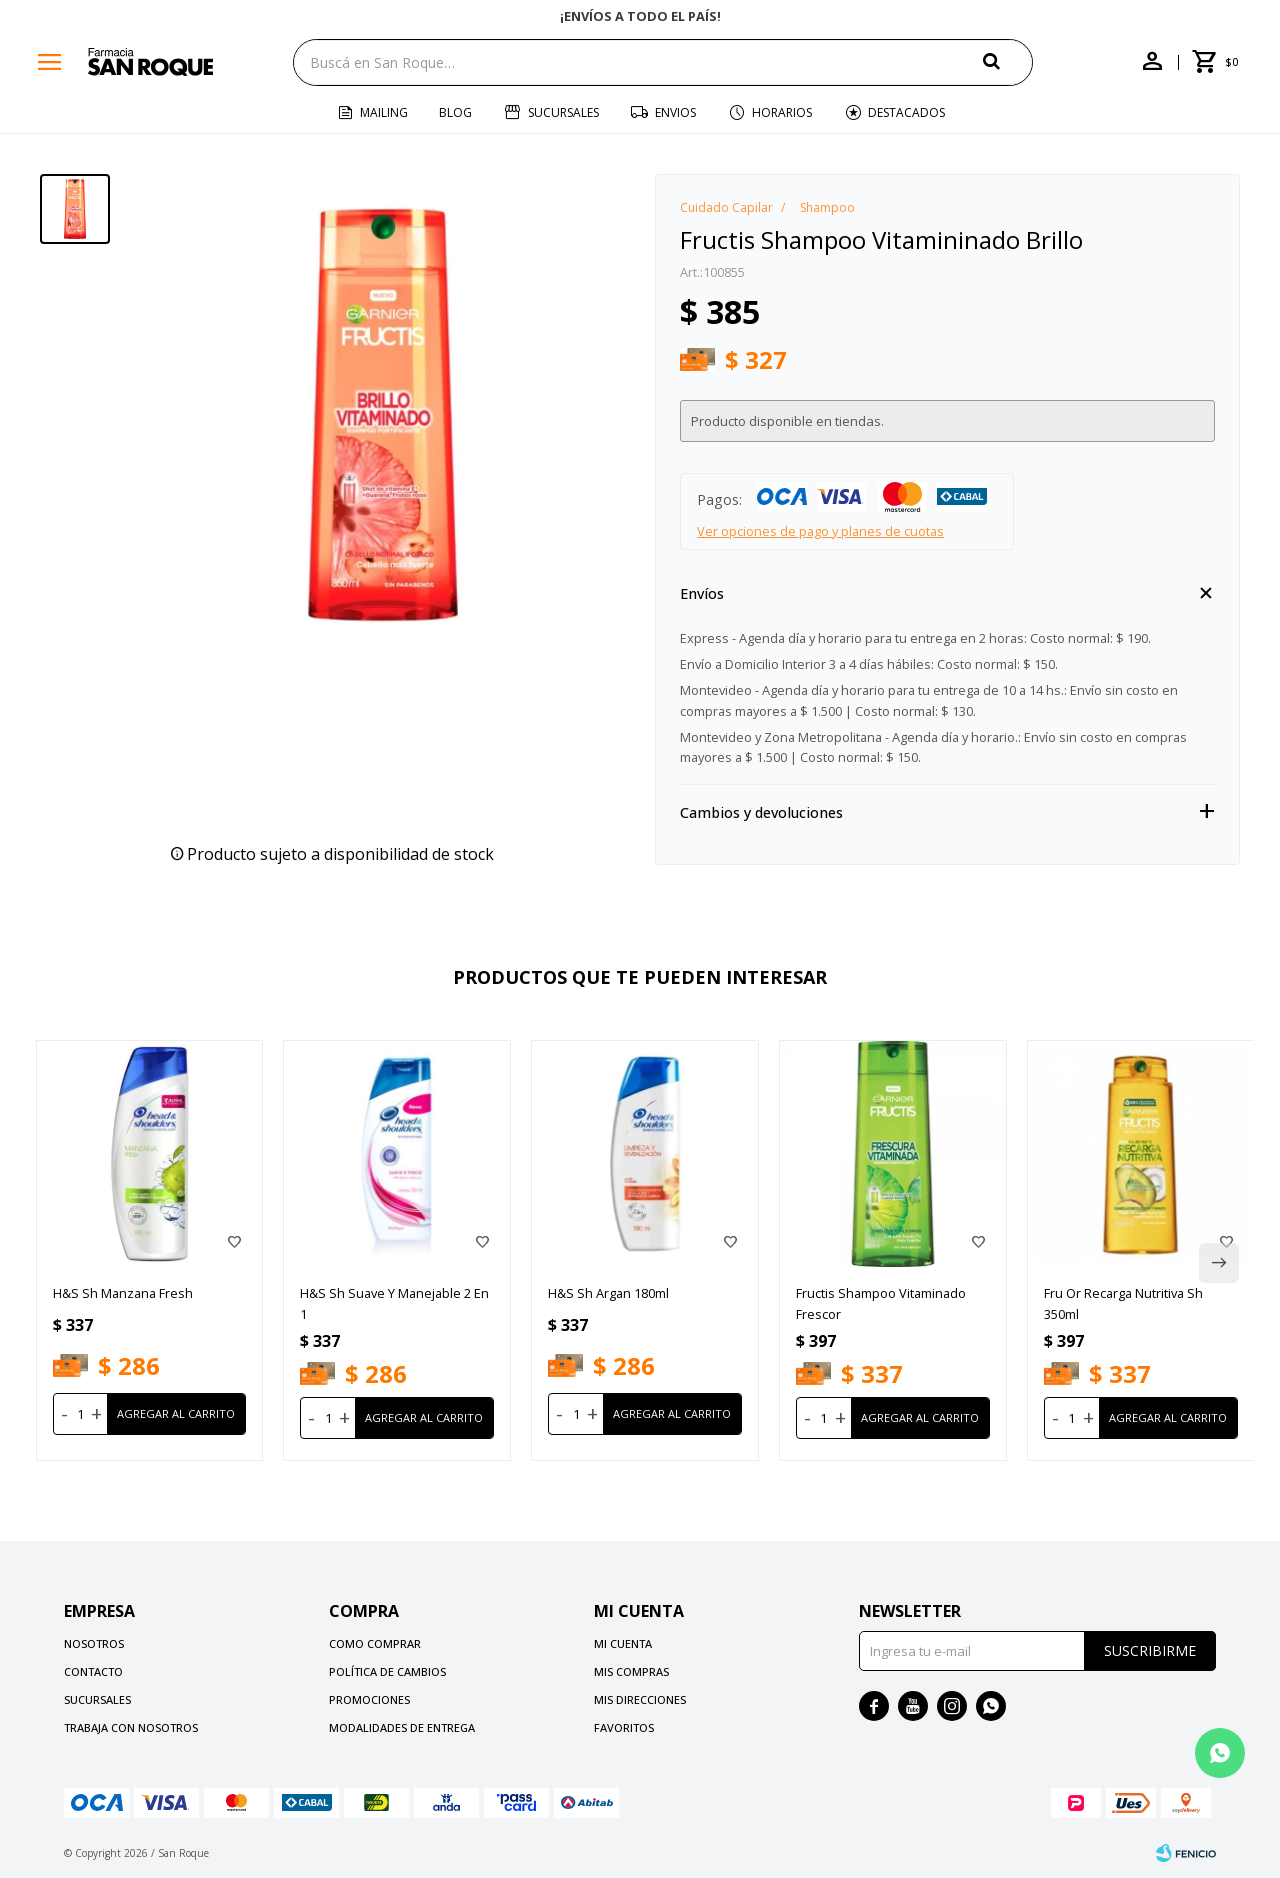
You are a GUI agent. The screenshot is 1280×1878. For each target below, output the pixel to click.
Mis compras (631, 1671)
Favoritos (624, 1727)
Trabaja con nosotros (131, 1727)
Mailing (384, 112)
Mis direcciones (640, 1699)
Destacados (906, 112)
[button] (1008, 61)
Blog (455, 112)
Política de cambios (387, 1671)
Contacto (93, 1671)
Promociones (369, 1699)
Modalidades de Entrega (402, 1727)
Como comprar (375, 1643)
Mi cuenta (623, 1643)
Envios (675, 112)
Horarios (782, 112)
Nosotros (94, 1643)
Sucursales (563, 112)
